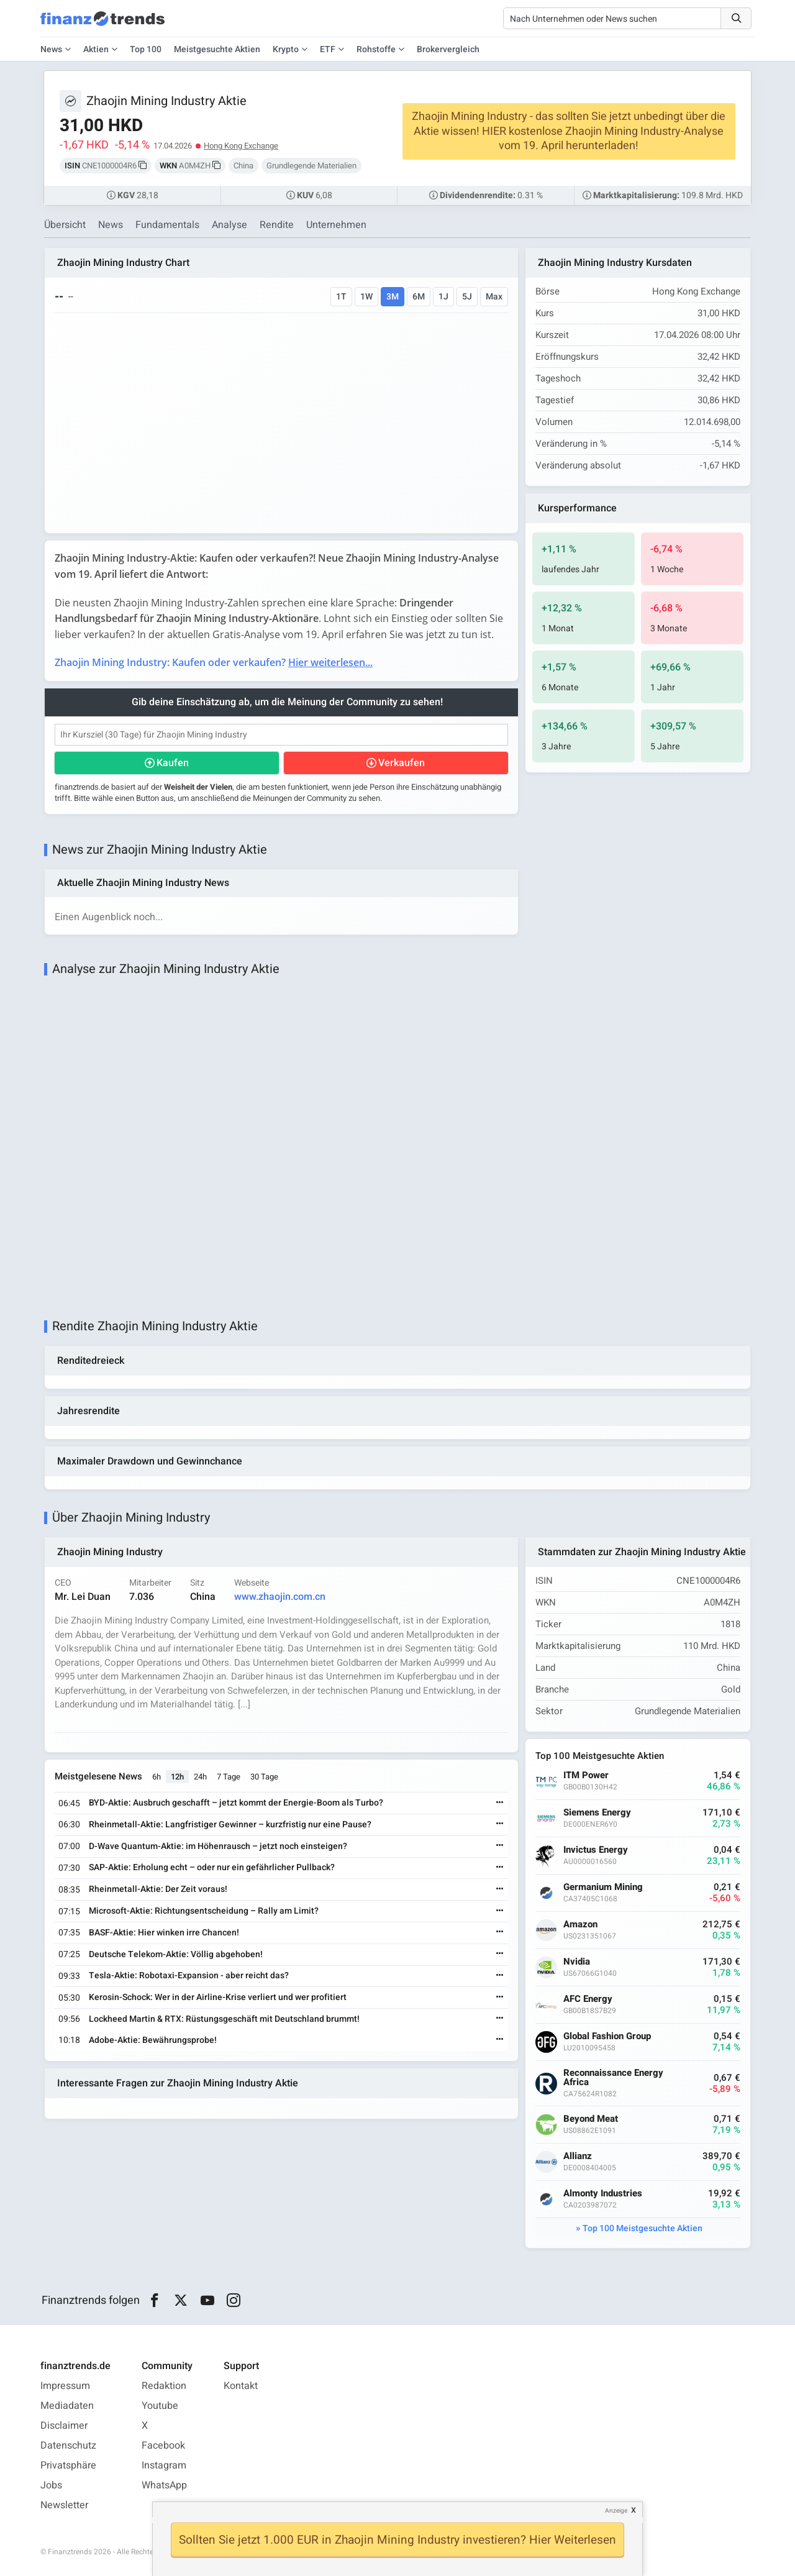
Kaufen (173, 763)
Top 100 (145, 49)
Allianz (577, 2156)
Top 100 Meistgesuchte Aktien (642, 2228)
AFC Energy (587, 1999)
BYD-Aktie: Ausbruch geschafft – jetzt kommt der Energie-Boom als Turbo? (236, 1802)
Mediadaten (67, 2405)
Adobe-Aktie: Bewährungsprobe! (153, 2040)
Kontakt (241, 2385)
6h (156, 1777)
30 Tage (264, 1777)
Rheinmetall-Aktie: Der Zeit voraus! (158, 1889)
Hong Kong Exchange (241, 146)
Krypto (286, 49)
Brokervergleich (448, 49)
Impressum (65, 2385)
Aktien (96, 49)
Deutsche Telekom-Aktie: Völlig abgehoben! (176, 1954)
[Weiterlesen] (500, 1803)
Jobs (51, 2485)
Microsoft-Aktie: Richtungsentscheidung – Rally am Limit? (204, 1910)
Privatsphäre (68, 2465)
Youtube (160, 2405)
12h (177, 1777)
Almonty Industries (602, 2193)
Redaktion (164, 2385)
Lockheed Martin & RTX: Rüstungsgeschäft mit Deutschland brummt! (224, 2019)
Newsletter (64, 2505)
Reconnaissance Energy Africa (613, 2077)
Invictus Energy (595, 1850)
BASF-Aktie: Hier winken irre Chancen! (164, 1932)
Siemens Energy (597, 1812)
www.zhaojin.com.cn (279, 1596)
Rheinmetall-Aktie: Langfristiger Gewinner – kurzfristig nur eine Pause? (230, 1824)
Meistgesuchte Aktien (217, 49)
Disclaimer (64, 2425)
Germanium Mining (603, 1887)
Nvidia (576, 1961)
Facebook (163, 2445)
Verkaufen (401, 763)
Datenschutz (68, 2445)
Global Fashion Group (607, 2036)
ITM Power (586, 1775)
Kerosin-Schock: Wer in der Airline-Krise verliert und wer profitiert (218, 1997)
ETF (327, 49)
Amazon (580, 1924)
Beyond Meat (590, 2119)
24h (200, 1777)
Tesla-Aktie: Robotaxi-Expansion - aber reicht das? (189, 1975)
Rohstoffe (376, 49)
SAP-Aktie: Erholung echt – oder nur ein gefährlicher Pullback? (212, 1867)
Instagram (164, 2465)
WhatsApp (164, 2485)
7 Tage (228, 1777)
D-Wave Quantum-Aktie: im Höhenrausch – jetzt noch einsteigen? (218, 1846)
